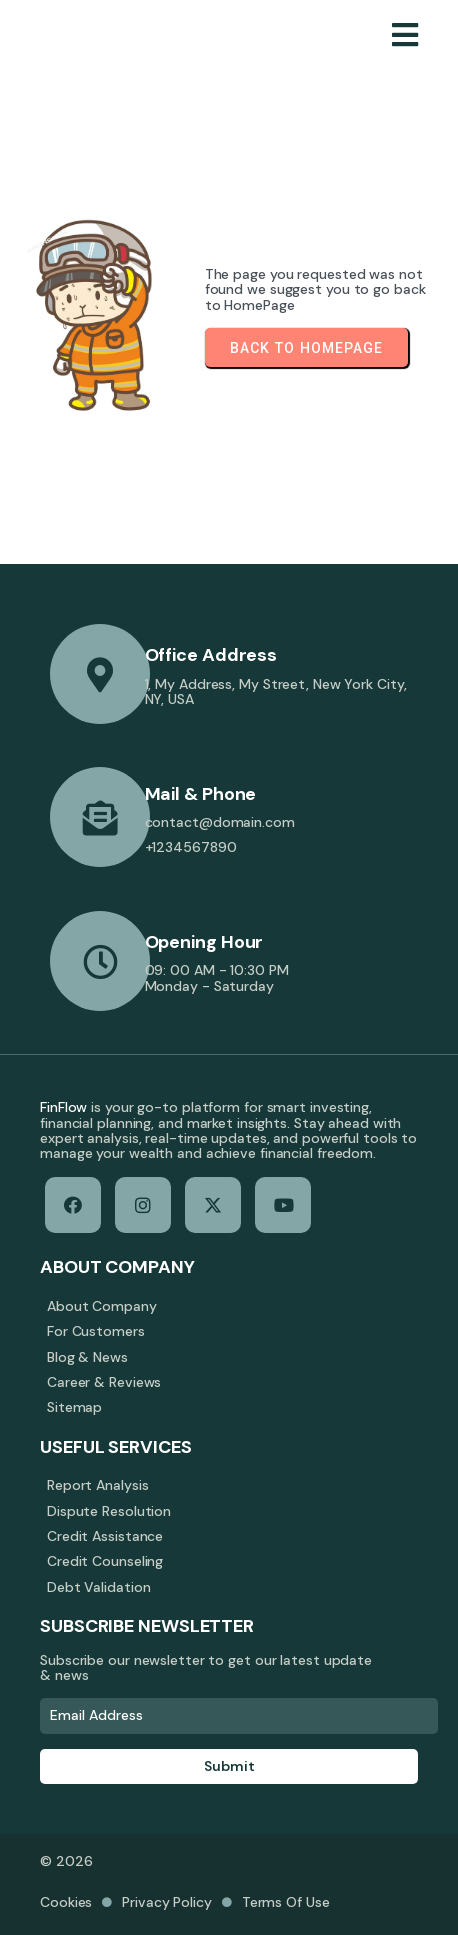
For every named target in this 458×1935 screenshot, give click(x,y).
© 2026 (66, 1861)
